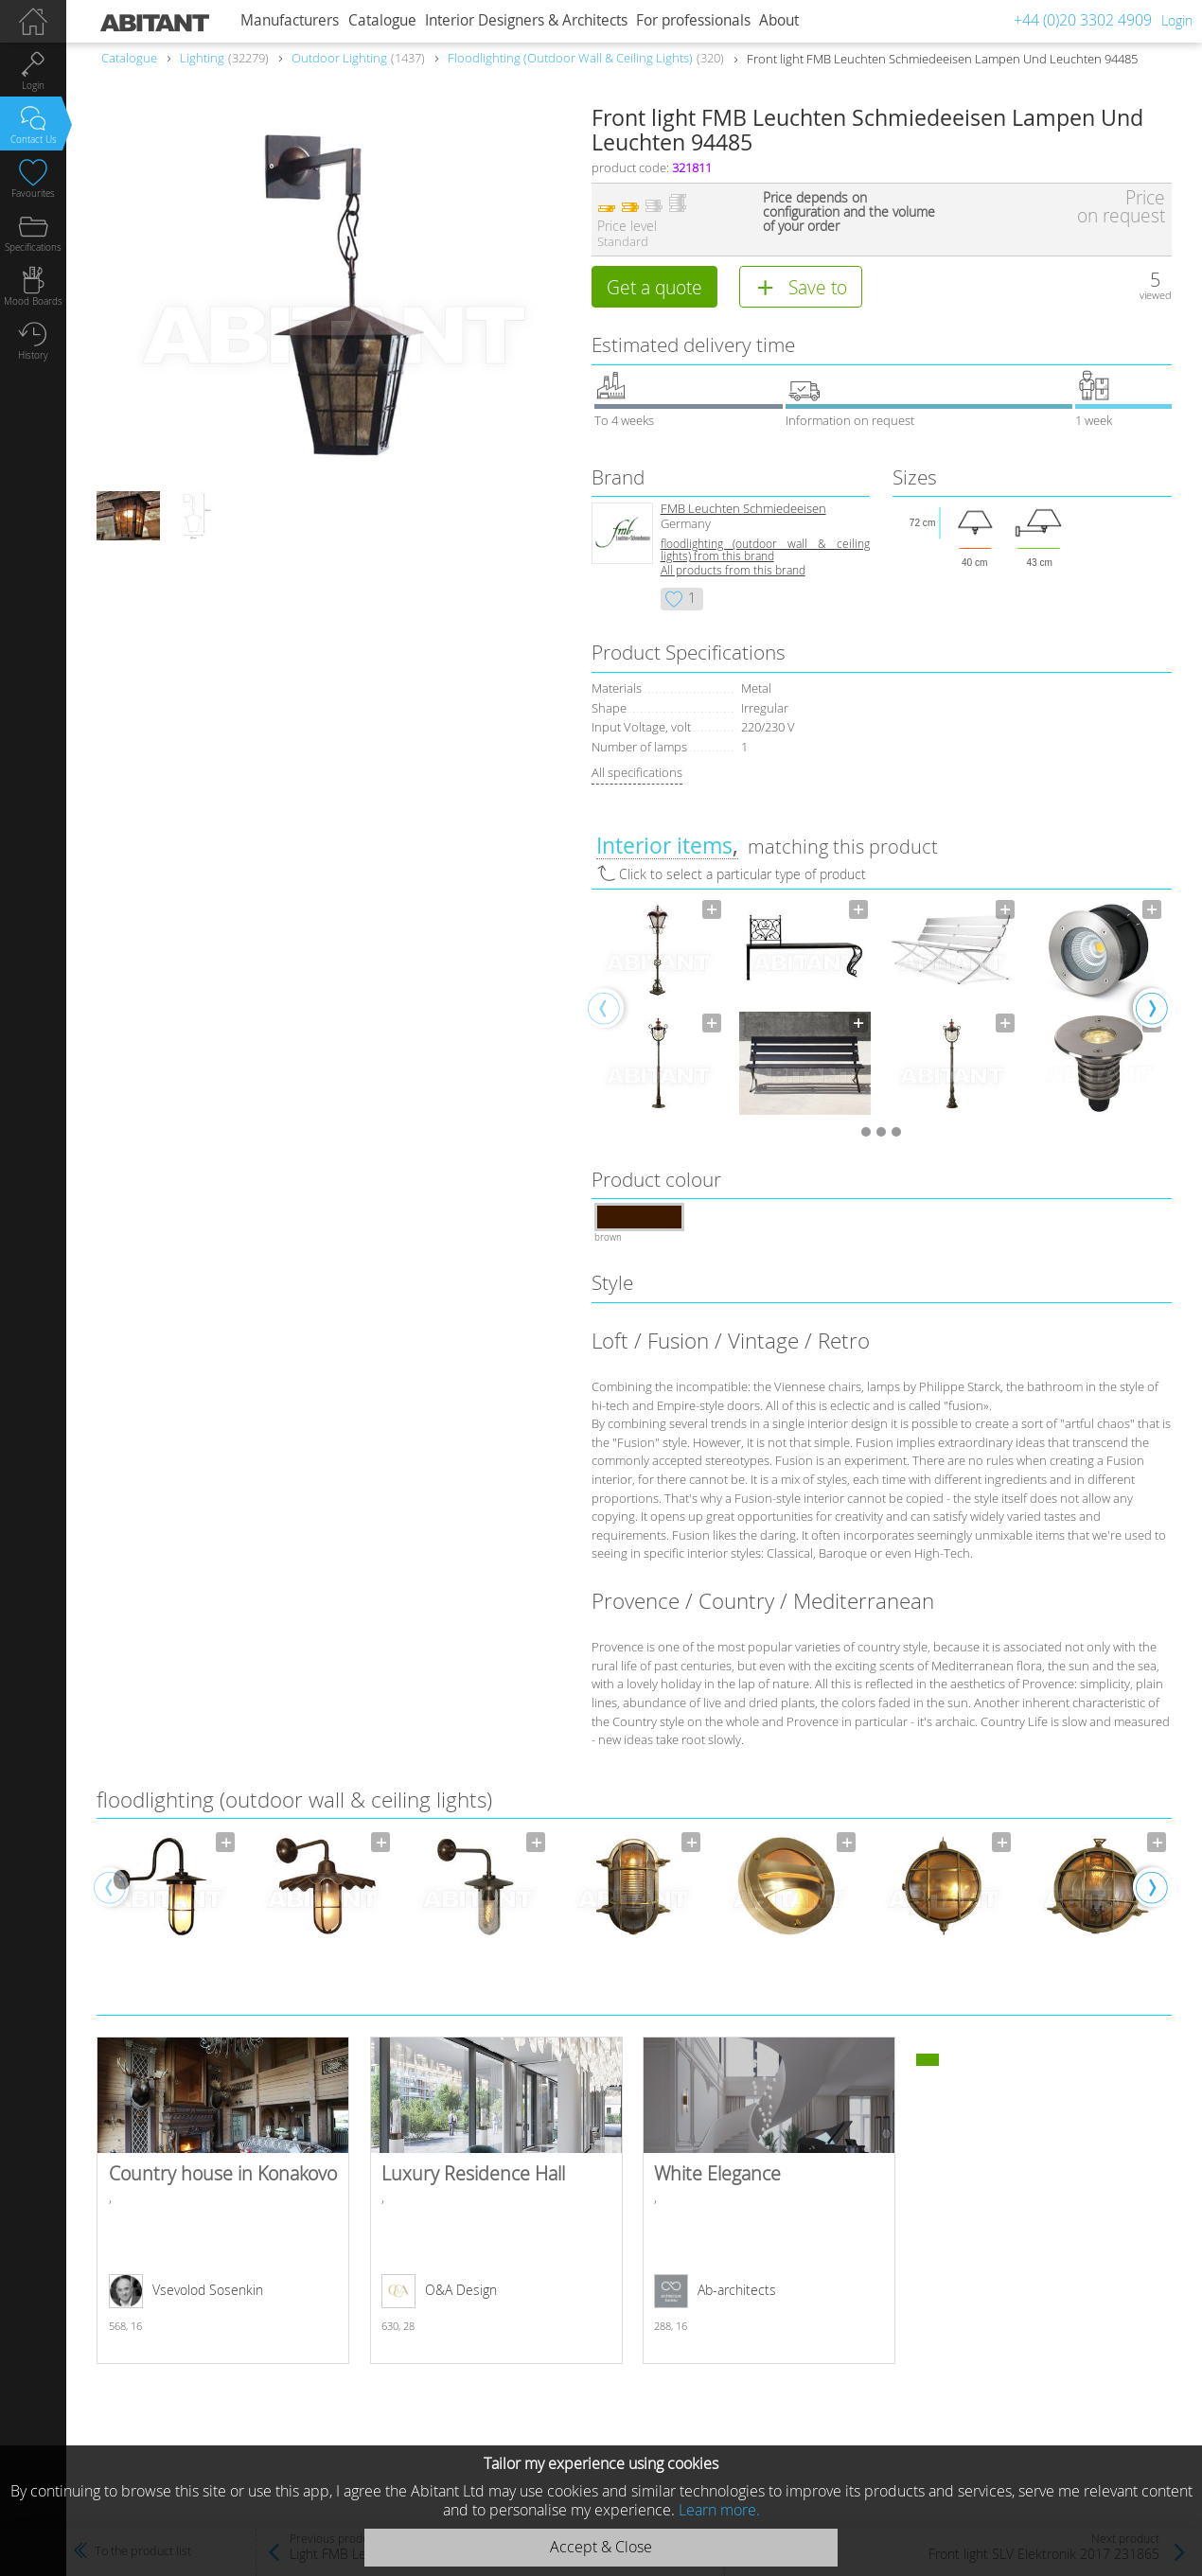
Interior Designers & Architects (526, 20)
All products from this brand (733, 570)
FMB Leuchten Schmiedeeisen (743, 509)
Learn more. (719, 2509)
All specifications (637, 772)
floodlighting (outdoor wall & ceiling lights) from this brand (765, 550)
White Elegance (769, 2200)
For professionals (693, 20)
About (779, 20)
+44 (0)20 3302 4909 (1083, 19)
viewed (1156, 295)
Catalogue (382, 20)
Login (1177, 20)
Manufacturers (289, 20)
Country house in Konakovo (222, 2200)
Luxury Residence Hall (496, 2200)
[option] (658, 1007)
